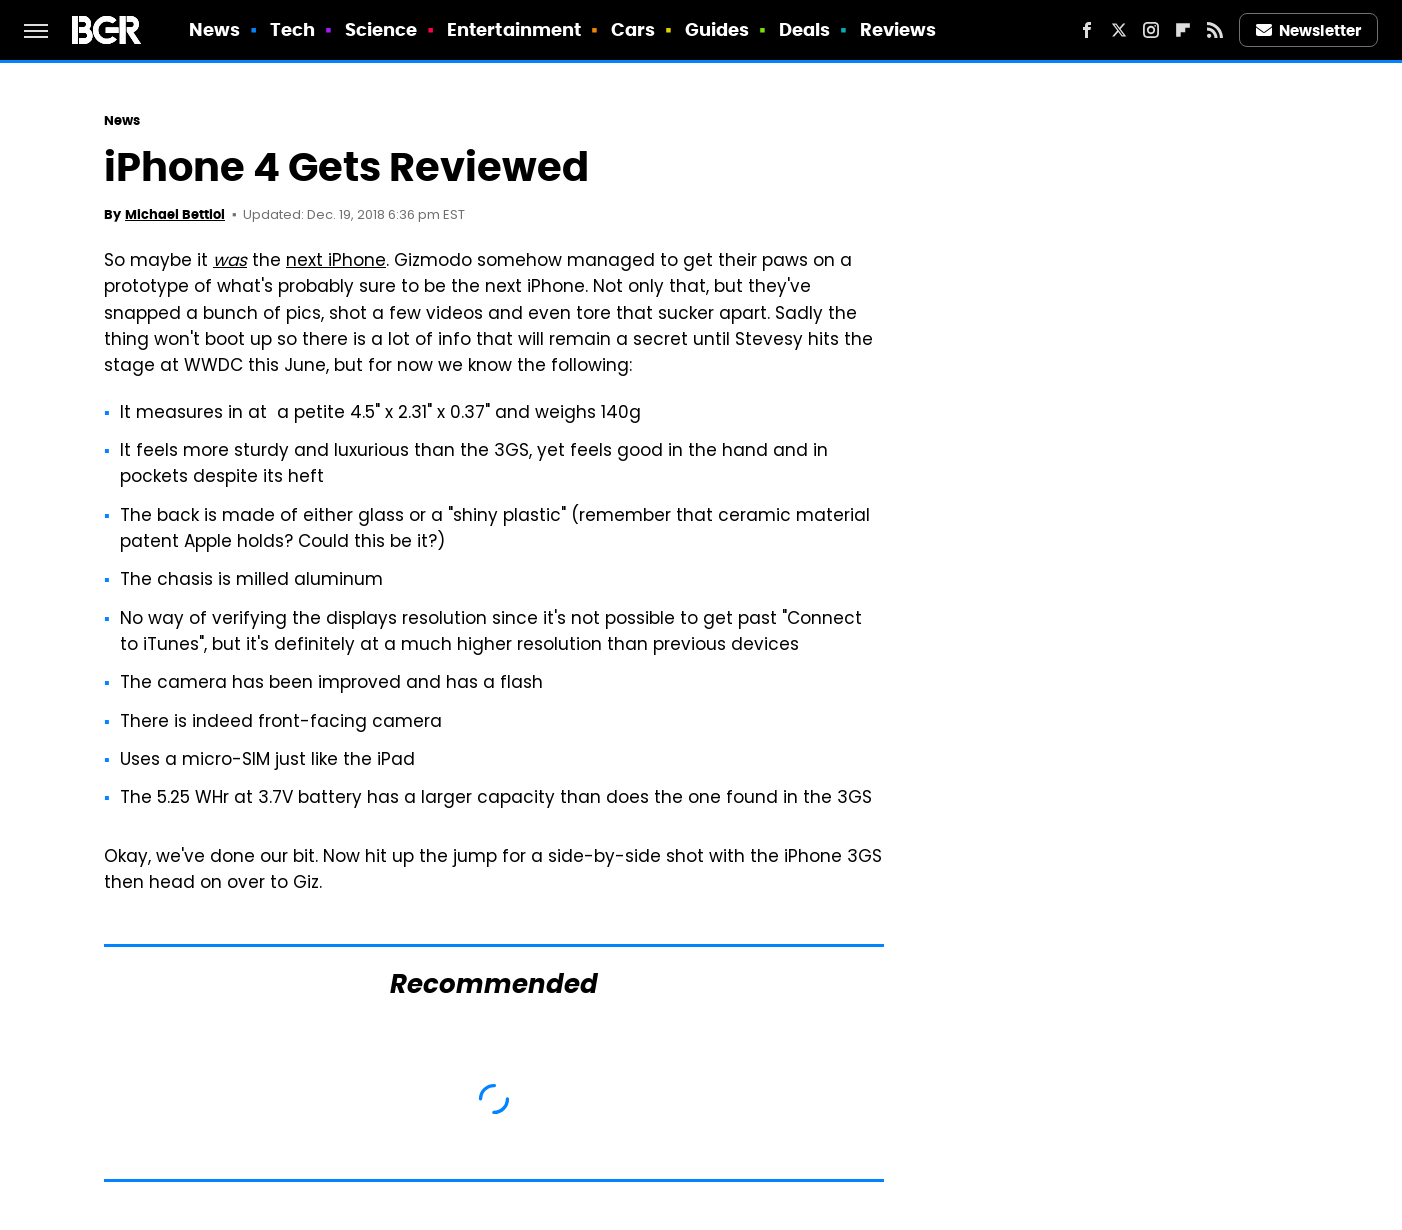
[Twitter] (1119, 30)
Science (381, 29)
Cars (633, 29)
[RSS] (1215, 30)
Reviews (898, 29)
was (230, 262)
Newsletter (1309, 30)
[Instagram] (1151, 30)
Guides (717, 29)
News (214, 29)
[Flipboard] (1183, 30)
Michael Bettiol (175, 214)
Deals (805, 29)
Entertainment (514, 29)
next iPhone (336, 262)
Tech (292, 29)
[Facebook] (1087, 30)
